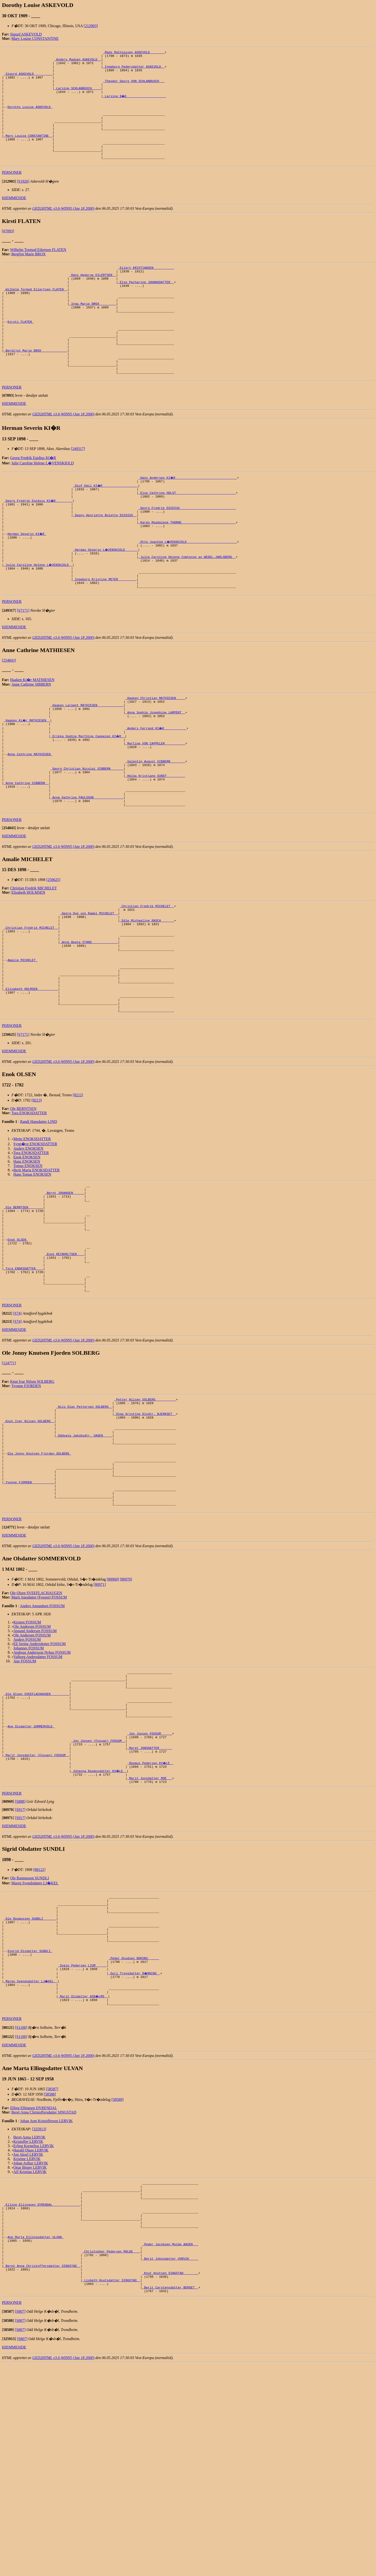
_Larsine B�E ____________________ (134, 104)
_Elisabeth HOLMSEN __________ (31, 1087)
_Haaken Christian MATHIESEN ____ (155, 760)
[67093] (8, 253)
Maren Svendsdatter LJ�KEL (35, 2052)
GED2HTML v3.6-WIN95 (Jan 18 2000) (63, 230)
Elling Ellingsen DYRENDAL (33, 2297)
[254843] (9, 721)
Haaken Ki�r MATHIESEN (32, 741)
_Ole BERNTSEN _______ (23, 1316)
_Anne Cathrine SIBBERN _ (26, 859)
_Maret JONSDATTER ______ (149, 1912)
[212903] (91, 26)
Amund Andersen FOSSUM (35, 1779)
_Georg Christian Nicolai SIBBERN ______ (87, 842)
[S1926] (23, 203)
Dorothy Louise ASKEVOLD (29, 117)
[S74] (17, 1439)
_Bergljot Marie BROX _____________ (35, 389)
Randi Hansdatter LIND (38, 1225)
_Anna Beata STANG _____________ (89, 1031)
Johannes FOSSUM (28, 1796)
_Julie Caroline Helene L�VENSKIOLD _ (38, 621)
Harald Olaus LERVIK (30, 2339)
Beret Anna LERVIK (29, 2326)
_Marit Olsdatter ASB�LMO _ (83, 2183)
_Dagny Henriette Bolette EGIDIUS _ (104, 565)
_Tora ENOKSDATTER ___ (23, 1389)
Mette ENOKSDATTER (32, 1242)
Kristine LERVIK (27, 2348)
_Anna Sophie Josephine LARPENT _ (155, 777)
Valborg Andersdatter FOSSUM (37, 1805)
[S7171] (23, 672)
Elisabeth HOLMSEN (28, 974)
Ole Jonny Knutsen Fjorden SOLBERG (39, 1591)
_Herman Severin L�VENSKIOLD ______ (105, 603)
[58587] (52, 2278)
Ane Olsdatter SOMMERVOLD (30, 1886)
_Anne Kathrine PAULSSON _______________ (87, 876)
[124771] (9, 1489)
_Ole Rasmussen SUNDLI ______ (30, 2093)
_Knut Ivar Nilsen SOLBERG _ (29, 1552)
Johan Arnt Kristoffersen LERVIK (46, 2310)
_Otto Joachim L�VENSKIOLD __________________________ (187, 595)
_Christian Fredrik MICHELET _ (147, 988)
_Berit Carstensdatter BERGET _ (170, 2498)
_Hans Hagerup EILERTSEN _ (92, 298)
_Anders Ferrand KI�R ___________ (156, 794)
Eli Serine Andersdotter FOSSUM (39, 1792)
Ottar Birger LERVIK (30, 2357)
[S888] (20, 1971)
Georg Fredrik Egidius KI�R (33, 502)
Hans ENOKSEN (26, 1265)
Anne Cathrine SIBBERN (31, 745)
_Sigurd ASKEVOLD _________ (28, 79)
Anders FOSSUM (27, 1788)
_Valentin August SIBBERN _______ (155, 833)
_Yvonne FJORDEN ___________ (29, 1625)
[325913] (39, 2318)
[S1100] (21, 2217)
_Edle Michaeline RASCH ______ (147, 1005)
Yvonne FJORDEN (26, 1512)
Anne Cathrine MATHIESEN (29, 824)
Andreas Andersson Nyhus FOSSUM (42, 1801)
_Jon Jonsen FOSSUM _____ (149, 1895)
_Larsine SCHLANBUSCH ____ (77, 96)
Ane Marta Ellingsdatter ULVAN (35, 2438)
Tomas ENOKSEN (27, 1269)
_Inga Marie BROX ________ (92, 333)
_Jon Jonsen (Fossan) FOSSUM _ (98, 1903)
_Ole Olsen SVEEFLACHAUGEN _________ (36, 1847)
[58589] (118, 2289)
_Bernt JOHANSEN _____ (64, 1298)
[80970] (126, 1727)
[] (9, 203)
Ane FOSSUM (24, 1809)
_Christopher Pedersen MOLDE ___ (111, 2455)
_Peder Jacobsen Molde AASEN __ (170, 2446)
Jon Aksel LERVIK (28, 2344)
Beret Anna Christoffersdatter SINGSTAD (44, 2302)
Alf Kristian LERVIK (30, 2361)
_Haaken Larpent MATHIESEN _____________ (87, 768)
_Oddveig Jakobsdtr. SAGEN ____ (84, 1569)
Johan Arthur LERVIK (30, 2352)
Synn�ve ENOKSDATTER (35, 1248)
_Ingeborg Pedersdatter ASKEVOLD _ (133, 70)
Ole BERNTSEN (23, 1212)
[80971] (100, 1733)
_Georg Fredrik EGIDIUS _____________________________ (187, 556)
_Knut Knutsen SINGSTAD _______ (170, 2481)
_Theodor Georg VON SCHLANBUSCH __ (133, 87)
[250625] (53, 961)
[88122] (39, 2039)
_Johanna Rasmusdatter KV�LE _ (99, 1938)
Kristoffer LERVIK (28, 2331)
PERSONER (12, 194)
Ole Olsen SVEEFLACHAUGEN (36, 1741)
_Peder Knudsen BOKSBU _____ (134, 2140)
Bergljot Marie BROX (29, 276)
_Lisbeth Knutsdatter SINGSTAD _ (111, 2489)
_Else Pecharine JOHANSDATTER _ (146, 307)
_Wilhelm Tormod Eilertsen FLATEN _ (35, 316)
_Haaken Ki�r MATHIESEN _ (27, 786)
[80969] (113, 1727)
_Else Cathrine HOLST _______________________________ (187, 539)
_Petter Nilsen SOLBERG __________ (145, 1526)
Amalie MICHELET (22, 1053)
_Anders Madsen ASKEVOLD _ (77, 61)
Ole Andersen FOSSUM (32, 1775)
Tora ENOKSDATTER (29, 1217)
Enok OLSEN (17, 1355)
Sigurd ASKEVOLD (26, 34)
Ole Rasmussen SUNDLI (29, 2047)
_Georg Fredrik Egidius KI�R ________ (38, 547)
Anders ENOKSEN (28, 1252)
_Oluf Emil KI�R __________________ (105, 530)
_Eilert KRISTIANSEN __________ (146, 290)
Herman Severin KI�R (27, 586)
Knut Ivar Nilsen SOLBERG (32, 1507)
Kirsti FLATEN (20, 355)
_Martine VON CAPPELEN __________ (155, 811)
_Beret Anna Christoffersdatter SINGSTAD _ (42, 2472)
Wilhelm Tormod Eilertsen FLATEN (38, 271)
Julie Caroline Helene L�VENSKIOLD (43, 507)
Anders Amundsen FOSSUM (42, 1754)
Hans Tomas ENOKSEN (32, 1278)
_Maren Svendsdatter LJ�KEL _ (31, 2166)
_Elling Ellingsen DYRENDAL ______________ (42, 2399)
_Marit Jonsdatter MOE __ (149, 1946)
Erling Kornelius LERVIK (33, 2335)
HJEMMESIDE (14, 219)
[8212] (78, 1199)
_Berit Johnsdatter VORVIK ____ (170, 2464)
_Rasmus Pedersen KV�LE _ (150, 1929)
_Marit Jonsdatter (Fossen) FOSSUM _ (36, 1920)
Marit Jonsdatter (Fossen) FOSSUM (39, 1745)
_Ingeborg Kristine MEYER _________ (104, 638)
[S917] (20, 1979)
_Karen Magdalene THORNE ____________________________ (187, 573)
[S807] (20, 2523)
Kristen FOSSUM (27, 1770)
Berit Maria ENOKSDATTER (36, 1274)
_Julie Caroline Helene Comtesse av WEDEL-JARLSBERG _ (187, 612)
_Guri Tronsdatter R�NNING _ (135, 2157)
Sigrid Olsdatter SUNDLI (29, 2131)
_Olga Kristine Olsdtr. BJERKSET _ (145, 1543)
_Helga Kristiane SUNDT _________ (155, 850)
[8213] (37, 1204)
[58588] (50, 2284)
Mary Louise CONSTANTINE (35, 38)
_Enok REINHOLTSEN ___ (64, 1372)
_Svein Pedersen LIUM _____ (82, 2149)
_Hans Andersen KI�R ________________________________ (187, 521)
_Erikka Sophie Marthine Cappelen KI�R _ (88, 803)
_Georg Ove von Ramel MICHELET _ (89, 996)
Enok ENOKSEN (26, 1261)
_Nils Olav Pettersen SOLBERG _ (84, 1535)
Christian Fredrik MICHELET (33, 969)
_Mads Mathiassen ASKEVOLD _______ (133, 53)
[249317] (78, 493)
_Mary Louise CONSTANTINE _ (28, 152)
